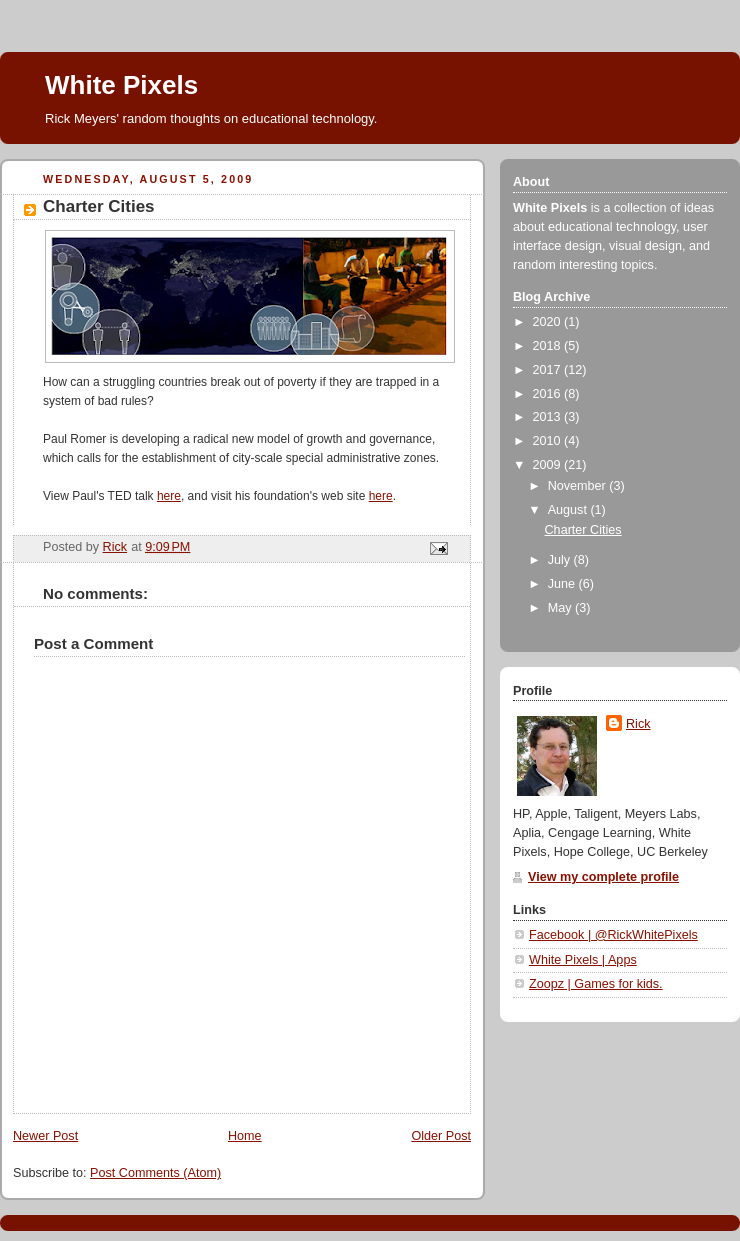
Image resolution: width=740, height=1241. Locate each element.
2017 (549, 370)
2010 (549, 441)
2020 (549, 322)
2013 (549, 417)
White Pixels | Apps (583, 960)
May (561, 608)
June (563, 584)
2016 (549, 394)
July (561, 560)
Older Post (441, 1136)
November (579, 486)
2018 (549, 346)
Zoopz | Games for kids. (596, 984)
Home (245, 1136)
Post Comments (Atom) (155, 1173)
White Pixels (121, 85)
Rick (638, 724)
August (569, 510)
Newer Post (45, 1136)
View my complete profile (603, 877)
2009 (549, 465)
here (169, 496)
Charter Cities (583, 530)
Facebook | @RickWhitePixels (613, 935)
